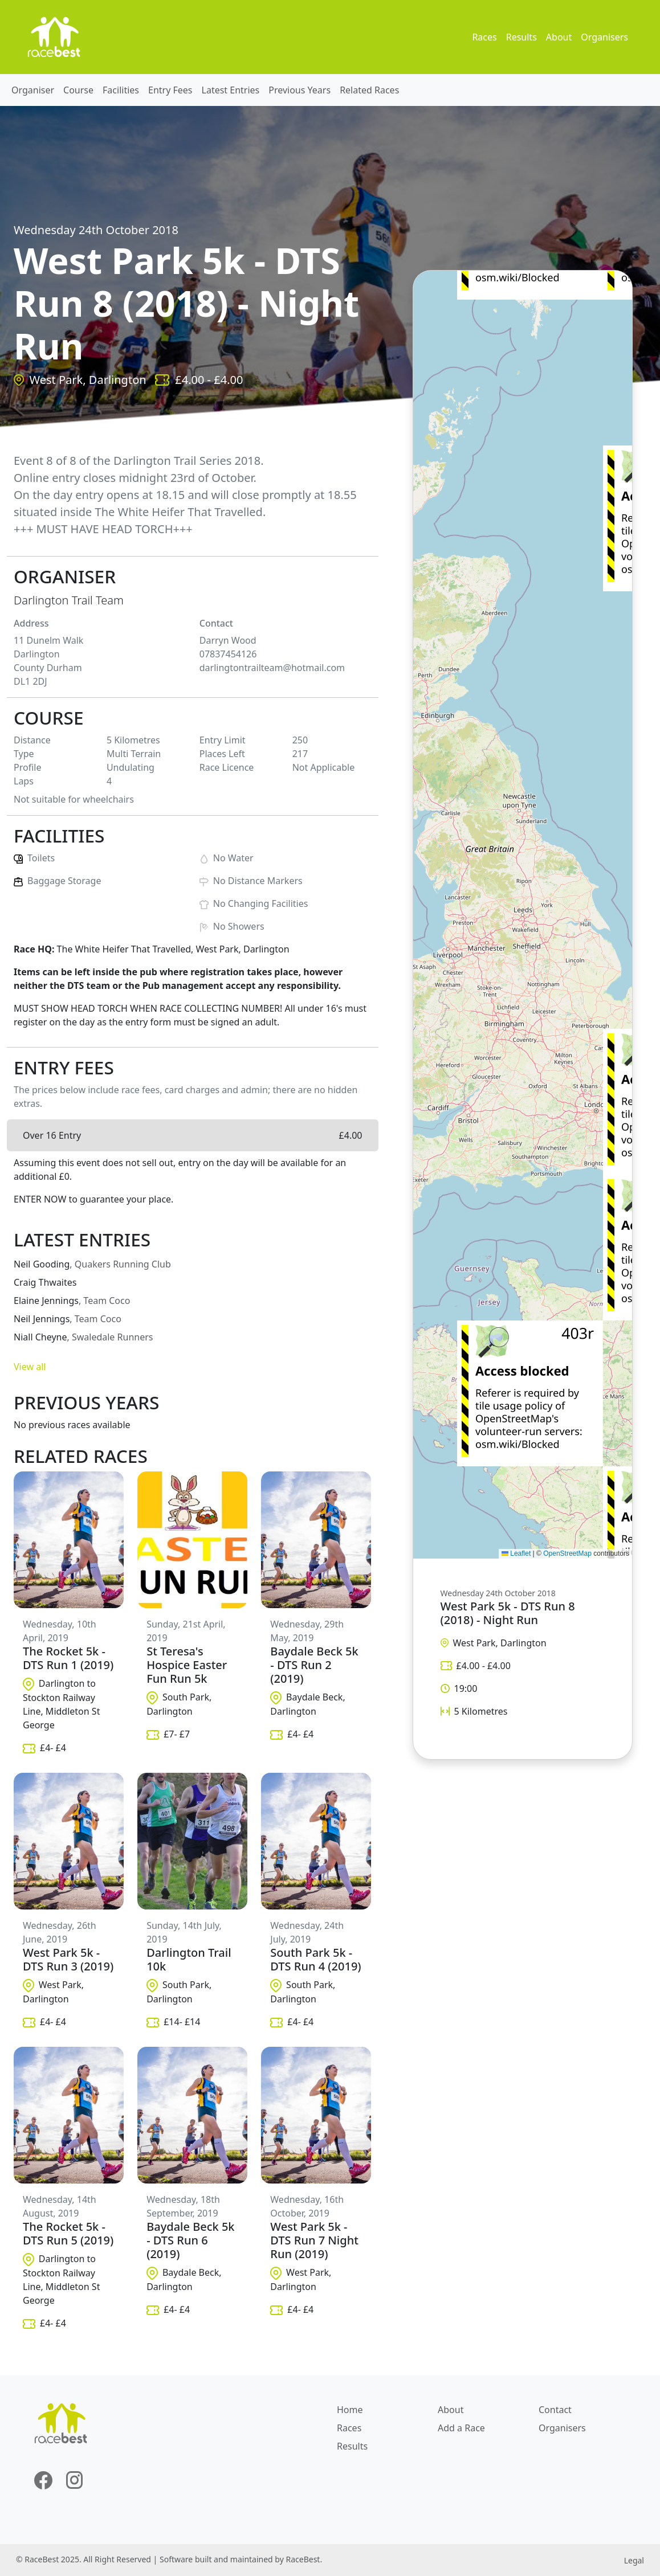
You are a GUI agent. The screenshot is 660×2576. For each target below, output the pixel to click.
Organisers (604, 37)
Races (484, 37)
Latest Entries (231, 90)
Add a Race (461, 2428)
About (559, 37)
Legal (634, 2560)
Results (521, 37)
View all (30, 1366)
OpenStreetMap (567, 1553)
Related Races (369, 90)
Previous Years (299, 90)
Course (78, 90)
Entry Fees (170, 90)
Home (350, 2409)
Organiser (32, 90)
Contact (555, 2409)
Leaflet (516, 1553)
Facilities (121, 90)
